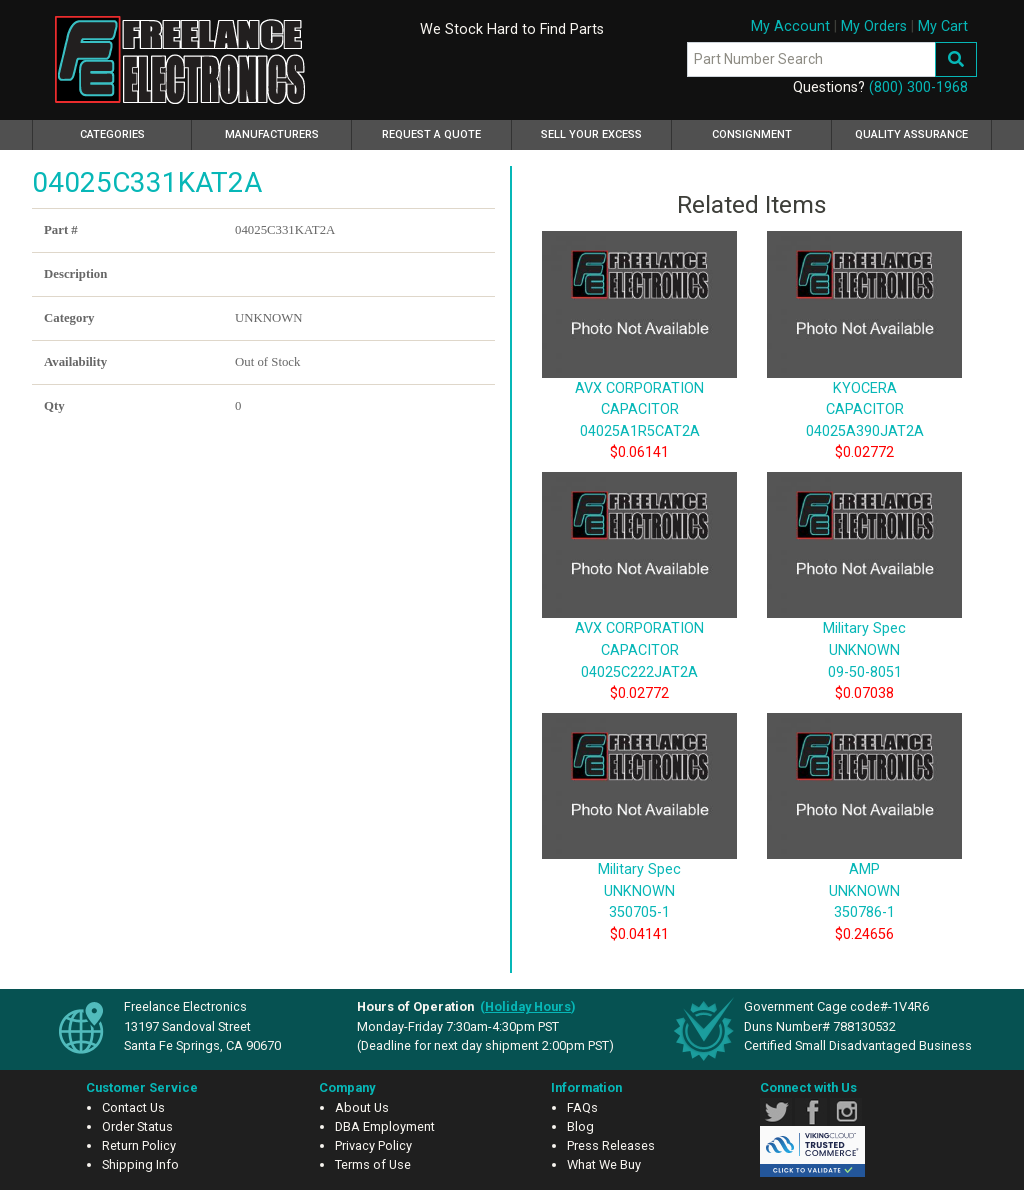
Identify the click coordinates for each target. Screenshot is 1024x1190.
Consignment (752, 134)
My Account (790, 26)
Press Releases (611, 1145)
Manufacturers (272, 134)
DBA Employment (385, 1126)
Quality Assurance (911, 134)
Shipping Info (140, 1164)
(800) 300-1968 (918, 87)
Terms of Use (373, 1164)
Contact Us (133, 1107)
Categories (136, 132)
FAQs (582, 1107)
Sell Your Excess (591, 134)
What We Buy (604, 1164)
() (528, 1006)
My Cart (943, 26)
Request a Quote (431, 134)
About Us (362, 1107)
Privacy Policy (373, 1145)
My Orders (874, 26)
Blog (580, 1126)
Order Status (137, 1126)
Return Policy (139, 1145)
